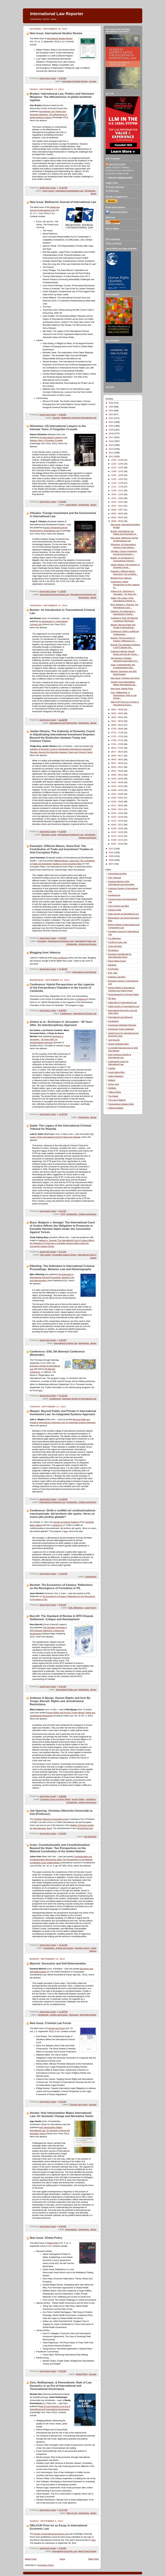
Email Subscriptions (119, 212)
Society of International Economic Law (51, 2534)
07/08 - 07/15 (117, 740)
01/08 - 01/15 (117, 840)
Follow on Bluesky (114, 243)
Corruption (41, 941)
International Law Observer (120, 1017)
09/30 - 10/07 (117, 510)
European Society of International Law (79, 1399)
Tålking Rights (114, 1092)
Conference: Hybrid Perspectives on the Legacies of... (125, 585)
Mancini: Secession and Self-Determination (58, 1963)
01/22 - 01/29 (117, 832)
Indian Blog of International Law (122, 1002)
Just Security (114, 1040)
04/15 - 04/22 (117, 786)
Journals (92, 81)
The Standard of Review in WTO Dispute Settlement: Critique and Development (48, 1630)
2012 (111, 456)
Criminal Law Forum (56, 2028)
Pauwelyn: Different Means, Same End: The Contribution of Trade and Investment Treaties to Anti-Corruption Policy (61, 849)
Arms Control (48, 191)
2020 (111, 426)
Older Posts (93, 2559)
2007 (111, 864)
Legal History (71, 505)
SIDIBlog (112, 1088)
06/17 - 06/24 (117, 752)
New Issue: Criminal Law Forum (50, 2023)
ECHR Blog (113, 969)
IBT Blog (112, 998)
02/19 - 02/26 (117, 817)
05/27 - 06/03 (117, 763)
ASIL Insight (45, 1255)
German (88, 1828)
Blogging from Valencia (45, 952)
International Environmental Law (54, 594)
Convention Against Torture (64, 1255)
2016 (111, 441)
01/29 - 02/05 (117, 828)
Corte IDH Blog (115, 946)
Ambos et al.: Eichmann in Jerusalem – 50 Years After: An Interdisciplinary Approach (61, 1023)
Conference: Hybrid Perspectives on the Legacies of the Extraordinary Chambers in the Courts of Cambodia (62, 987)
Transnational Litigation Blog (121, 1104)
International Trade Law (85, 941)
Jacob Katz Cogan (117, 164)
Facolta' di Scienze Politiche (66, 1522)
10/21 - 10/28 (117, 498)
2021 (111, 422)
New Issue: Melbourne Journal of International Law (63, 202)
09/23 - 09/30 (117, 513)
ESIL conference (60, 958)
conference (81, 999)
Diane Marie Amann (117, 961)
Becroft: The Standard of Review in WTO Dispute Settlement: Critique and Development (61, 1618)
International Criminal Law (84, 1013)
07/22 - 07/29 (117, 733)
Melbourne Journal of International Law (78, 418)
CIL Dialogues (114, 938)
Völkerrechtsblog (115, 1108)
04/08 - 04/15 (117, 790)
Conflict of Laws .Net (117, 942)
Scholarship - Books (87, 505)
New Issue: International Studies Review (56, 33)
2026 (111, 403)
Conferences (66, 1013)
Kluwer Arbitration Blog (118, 1044)
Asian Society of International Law (123, 914)
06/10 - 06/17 (117, 756)
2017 (111, 437)
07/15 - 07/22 (117, 736)
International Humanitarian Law (69, 191)
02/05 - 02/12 (117, 825)
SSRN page (113, 191)
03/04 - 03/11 (117, 809)
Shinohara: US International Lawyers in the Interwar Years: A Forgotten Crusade (58, 427)
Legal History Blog (116, 1072)
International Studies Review (60, 38)
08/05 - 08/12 (117, 725)
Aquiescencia (114, 895)
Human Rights (78, 1799)
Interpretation (71, 2229)
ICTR (62, 1214)
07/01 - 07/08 (117, 744)
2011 (111, 849)
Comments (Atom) (45, 2565)
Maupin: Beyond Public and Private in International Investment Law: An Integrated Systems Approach (63, 1413)
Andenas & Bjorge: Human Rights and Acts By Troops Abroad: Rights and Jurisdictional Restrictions (60, 1701)
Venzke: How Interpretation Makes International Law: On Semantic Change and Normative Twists (61, 2114)
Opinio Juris (113, 1084)
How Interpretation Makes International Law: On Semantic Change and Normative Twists (50, 2130)
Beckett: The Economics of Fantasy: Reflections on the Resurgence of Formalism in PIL (61, 1586)
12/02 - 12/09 (117, 475)
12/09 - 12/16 (117, 471)
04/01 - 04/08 (117, 794)
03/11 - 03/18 (117, 805)
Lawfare (111, 1068)
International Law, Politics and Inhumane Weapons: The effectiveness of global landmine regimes (48, 114)
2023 (111, 414)
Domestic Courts (48, 835)
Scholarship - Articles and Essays (81, 944)
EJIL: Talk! (113, 973)
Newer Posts (30, 2559)
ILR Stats (110, 387)
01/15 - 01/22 (117, 836)
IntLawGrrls (113, 1021)
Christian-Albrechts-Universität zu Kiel (51, 1819)
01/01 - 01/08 (117, 844)
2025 (111, 407)
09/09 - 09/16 (117, 521)
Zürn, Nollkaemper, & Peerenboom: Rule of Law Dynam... (124, 695)
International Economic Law (64, 2551)
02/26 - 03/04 (117, 813)
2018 (111, 433)
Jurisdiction (91, 1799)
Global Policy (53, 2243)
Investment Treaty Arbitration (121, 1029)
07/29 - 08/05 (117, 729)
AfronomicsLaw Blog (117, 874)
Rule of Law (71, 2513)
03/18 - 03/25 (117, 801)
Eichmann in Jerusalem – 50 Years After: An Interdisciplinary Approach (46, 1039)
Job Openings (90, 1836)
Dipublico (112, 965)
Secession (73, 2015)
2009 (111, 856)
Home (62, 2559)
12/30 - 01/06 (117, 460)
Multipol (111, 1080)
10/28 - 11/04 (117, 494)
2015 (111, 445)
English (81, 1828)
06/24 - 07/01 (117, 748)
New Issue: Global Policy (46, 2237)
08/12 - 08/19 (117, 721)
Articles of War (114, 910)
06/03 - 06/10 (117, 759)
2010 (111, 852)
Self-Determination (88, 2015)
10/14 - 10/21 (117, 502)
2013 (111, 453)
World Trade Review (87, 2551)
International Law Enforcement (63, 723)
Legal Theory (90, 1608)
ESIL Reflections (75, 1608)
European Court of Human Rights (55, 1799)
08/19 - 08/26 (117, 717)
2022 (111, 418)
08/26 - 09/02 (117, 713)
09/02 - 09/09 (117, 709)
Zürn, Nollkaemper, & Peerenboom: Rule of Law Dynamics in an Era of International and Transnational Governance (61, 2386)
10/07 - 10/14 (117, 506)
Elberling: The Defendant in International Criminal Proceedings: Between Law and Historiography (62, 1267)
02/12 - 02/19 (117, 821)
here (81, 1005)
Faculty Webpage (116, 187)
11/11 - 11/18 (117, 487)
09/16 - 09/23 (117, 517)
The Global (113, 1096)
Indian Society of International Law (123, 1006)
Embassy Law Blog (116, 977)
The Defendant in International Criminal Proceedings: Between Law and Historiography (52, 1277)
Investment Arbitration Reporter (122, 1025)
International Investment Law (83, 594)
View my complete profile (120, 177)
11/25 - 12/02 (117, 479)
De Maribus (113, 950)
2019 (111, 430)
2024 (111, 411)
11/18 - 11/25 (117, 483)
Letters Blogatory (116, 1076)
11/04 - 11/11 (117, 490)
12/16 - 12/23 (117, 467)
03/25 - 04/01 (117, 798)
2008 (111, 860)
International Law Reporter (56, 13)
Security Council (82, 1948)
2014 (111, 449)
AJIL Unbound (114, 878)
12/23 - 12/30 (117, 464)
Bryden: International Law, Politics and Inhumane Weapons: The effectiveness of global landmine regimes (62, 97)
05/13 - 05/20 (117, 771)
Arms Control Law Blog (118, 906)
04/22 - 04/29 (117, 782)
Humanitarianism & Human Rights (123, 994)
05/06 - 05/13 (117, 775)
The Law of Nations (117, 1100)
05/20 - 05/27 (117, 767)
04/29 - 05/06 (117, 779)
